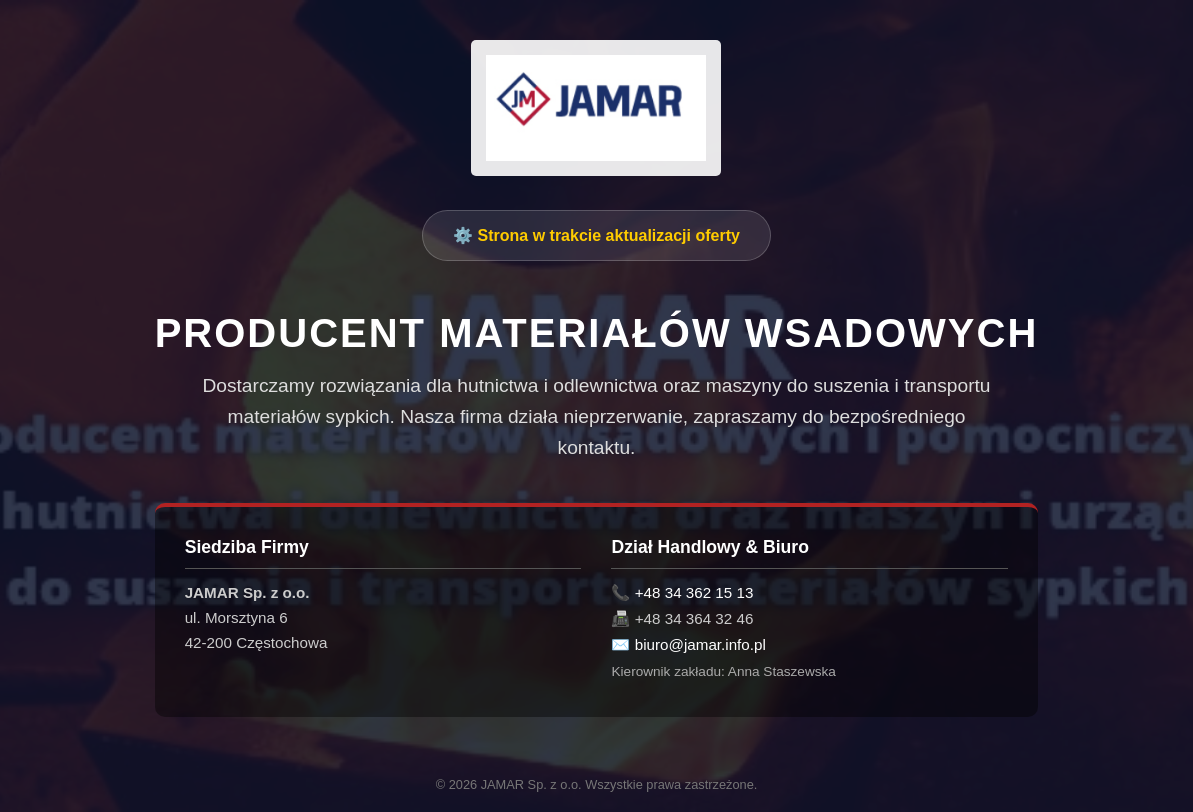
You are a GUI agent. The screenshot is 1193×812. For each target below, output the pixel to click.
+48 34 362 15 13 (694, 592)
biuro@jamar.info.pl (700, 644)
